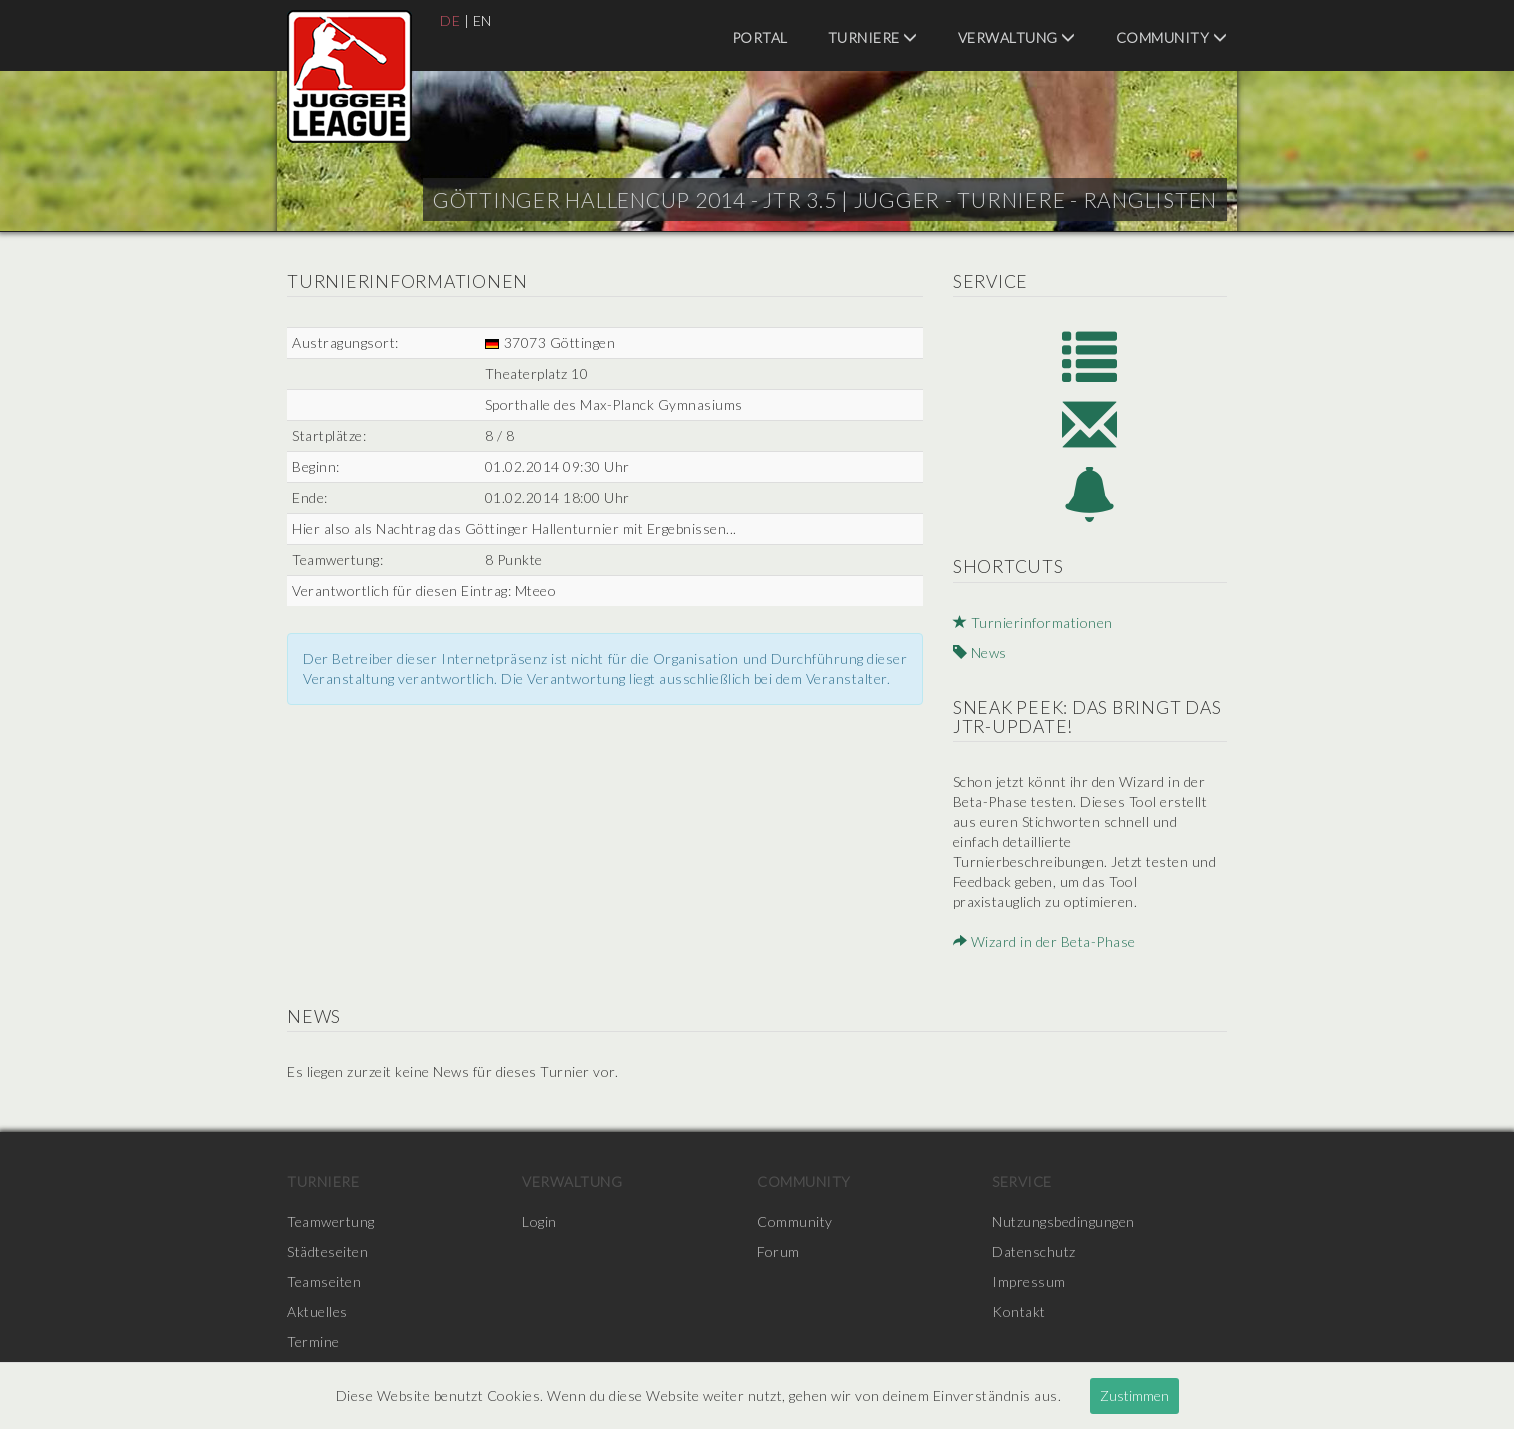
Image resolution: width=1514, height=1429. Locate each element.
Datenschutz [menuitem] (1034, 1251)
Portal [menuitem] (760, 37)
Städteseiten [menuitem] (327, 1251)
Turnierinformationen (1033, 622)
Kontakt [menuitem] (1019, 1311)
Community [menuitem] (1172, 37)
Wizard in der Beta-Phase (1044, 941)
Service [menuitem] (1022, 1181)
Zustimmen (1134, 1395)
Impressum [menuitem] (1029, 1281)
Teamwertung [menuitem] (331, 1221)
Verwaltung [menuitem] (1017, 37)
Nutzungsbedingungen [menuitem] (1063, 1221)
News (980, 652)
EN (482, 20)
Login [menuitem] (539, 1221)
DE (450, 20)
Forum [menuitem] (778, 1251)
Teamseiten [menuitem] (324, 1281)
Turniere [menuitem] (873, 37)
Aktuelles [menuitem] (317, 1311)
